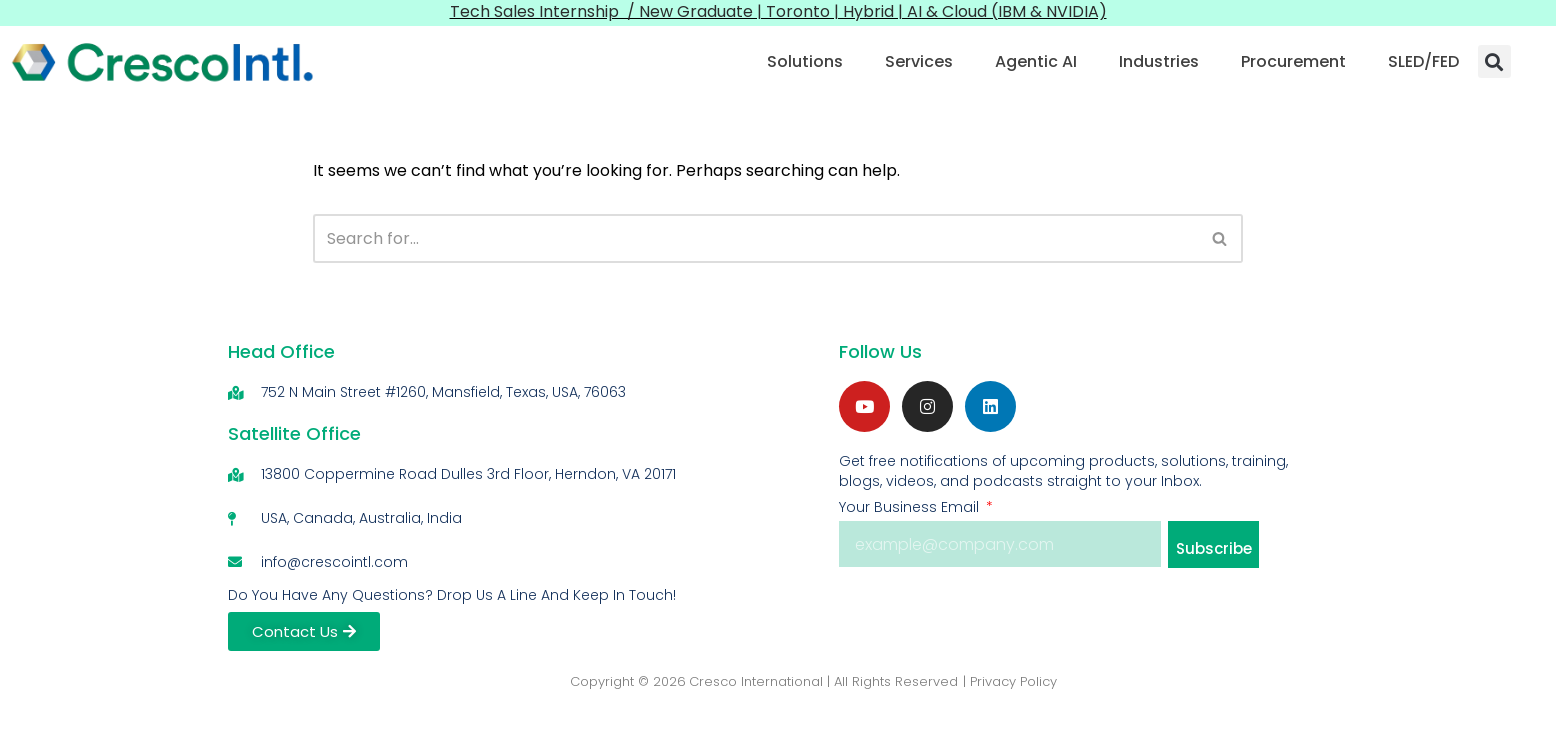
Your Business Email (911, 507)
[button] (1494, 61)
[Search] (755, 238)
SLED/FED (1423, 61)
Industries (1159, 61)
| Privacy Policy (1010, 681)
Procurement (1293, 61)
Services (919, 61)
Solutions (805, 61)
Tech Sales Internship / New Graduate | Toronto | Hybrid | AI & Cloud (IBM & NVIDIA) (778, 11)
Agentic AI (1036, 61)
